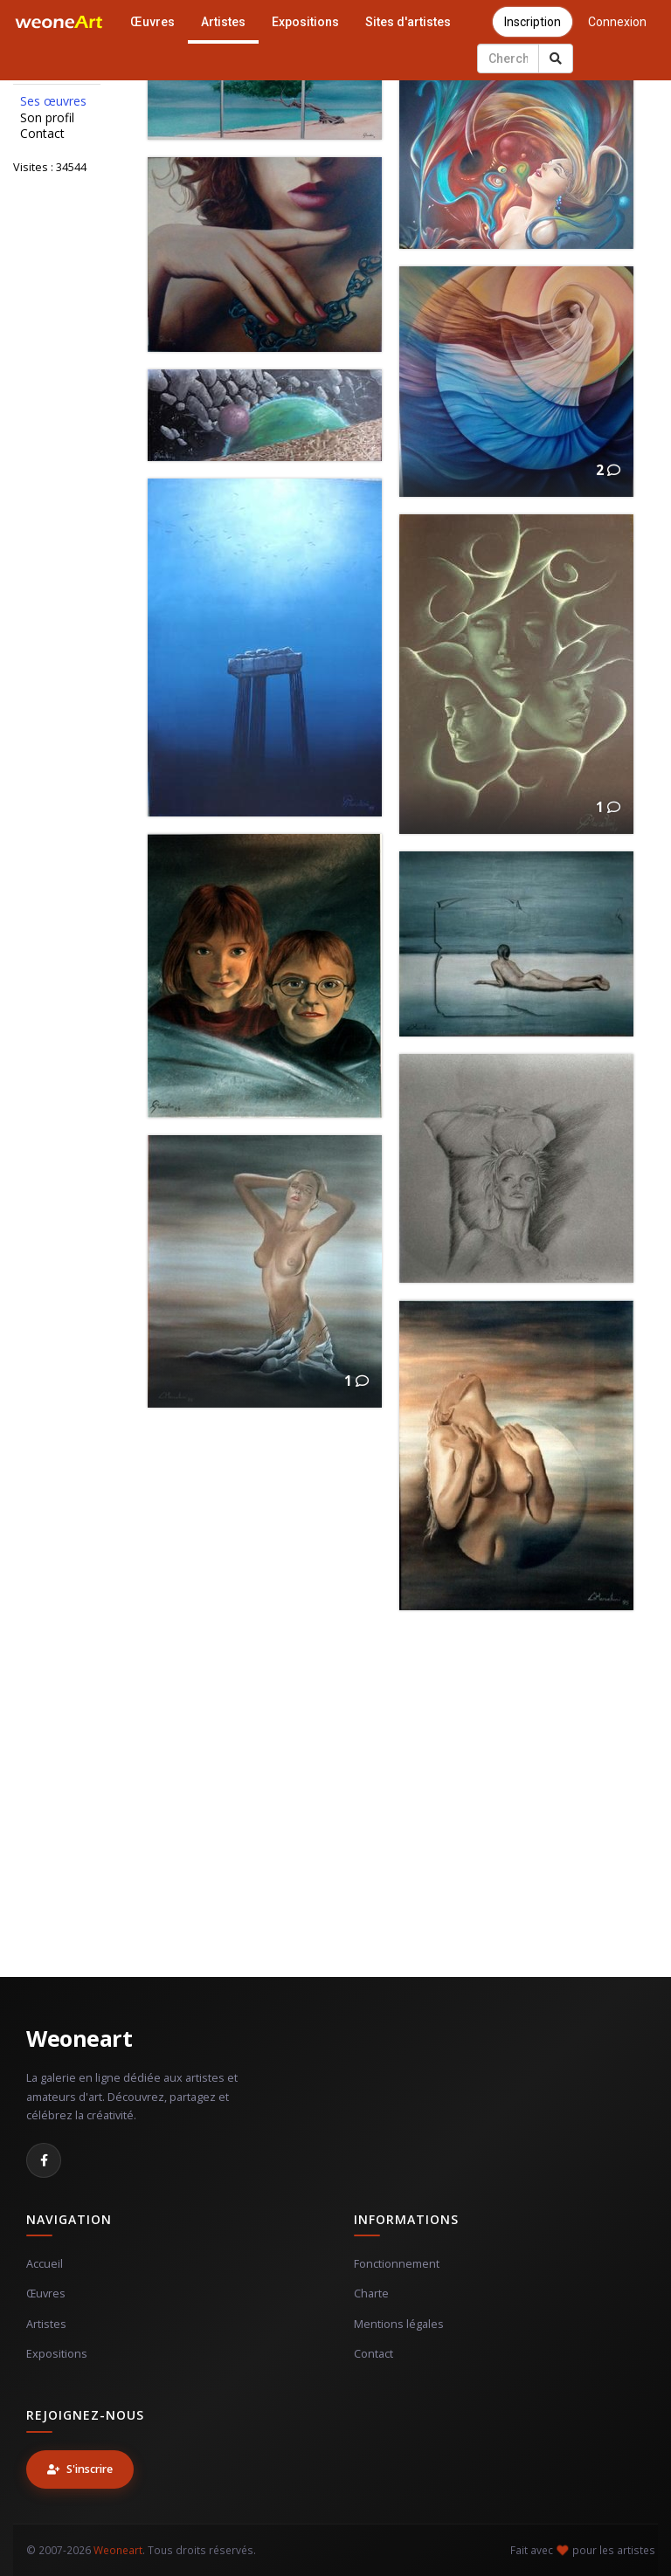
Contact (42, 133)
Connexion (617, 22)
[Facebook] (43, 2160)
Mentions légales (399, 2324)
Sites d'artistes (408, 22)
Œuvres (152, 22)
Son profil (47, 118)
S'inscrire (80, 2469)
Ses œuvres (53, 101)
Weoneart (79, 2038)
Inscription (532, 22)
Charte (371, 2293)
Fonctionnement (396, 2263)
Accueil (44, 2263)
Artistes (223, 22)
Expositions (305, 22)
